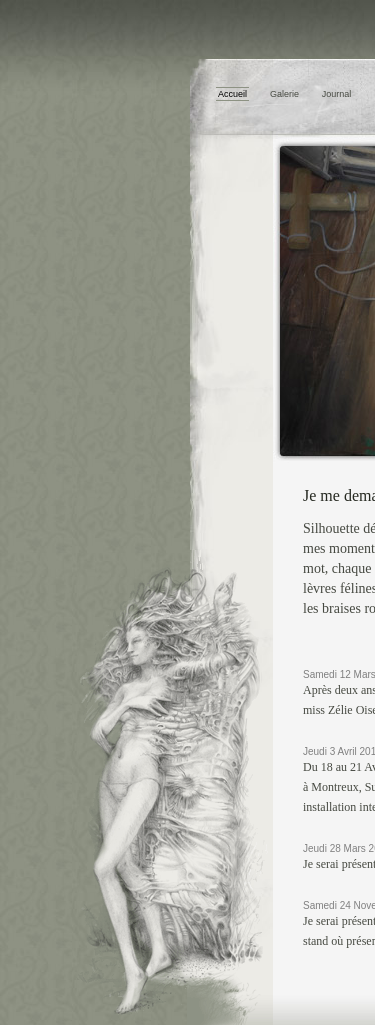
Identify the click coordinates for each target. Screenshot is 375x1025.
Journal (337, 94)
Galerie (284, 94)
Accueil (232, 94)
